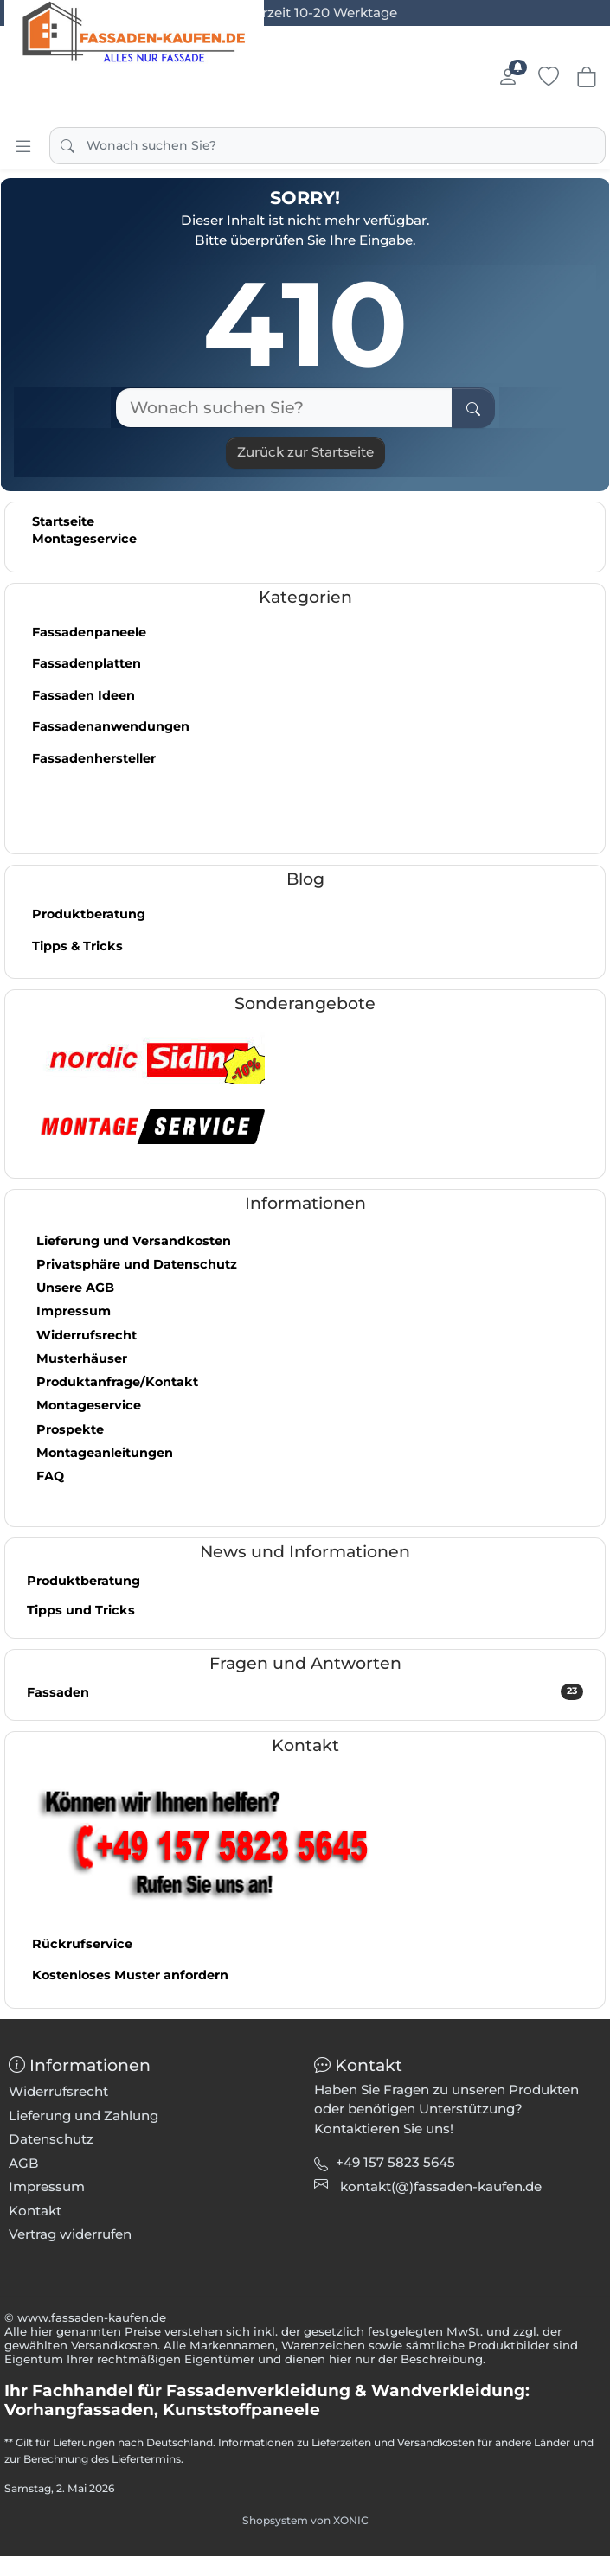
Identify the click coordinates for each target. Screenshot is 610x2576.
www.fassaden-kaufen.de (91, 2317)
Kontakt (35, 2210)
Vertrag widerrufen (70, 2234)
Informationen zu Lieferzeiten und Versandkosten (346, 2442)
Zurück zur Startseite (305, 452)
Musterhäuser (81, 1358)
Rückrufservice (82, 1944)
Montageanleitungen (104, 1453)
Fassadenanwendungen (110, 726)
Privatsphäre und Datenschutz (136, 1264)
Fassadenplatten (86, 663)
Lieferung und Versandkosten (133, 1241)
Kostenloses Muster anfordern (130, 1975)
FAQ (50, 1476)
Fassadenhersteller (94, 758)
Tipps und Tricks (81, 1610)
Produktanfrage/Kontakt (117, 1382)
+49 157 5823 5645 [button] (395, 2162)
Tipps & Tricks (77, 946)
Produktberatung (88, 914)
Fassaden (305, 1692)
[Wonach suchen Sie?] (284, 407)
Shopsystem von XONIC (305, 2520)
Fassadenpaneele (89, 632)
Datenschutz (51, 2139)
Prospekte (70, 1429)
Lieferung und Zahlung (83, 2115)
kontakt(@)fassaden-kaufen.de (441, 2186)
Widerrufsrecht (86, 1335)
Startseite (63, 521)
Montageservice (84, 539)
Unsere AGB (75, 1287)
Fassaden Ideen (83, 695)
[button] (441, 2186)
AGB (24, 2163)
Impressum (73, 1311)
